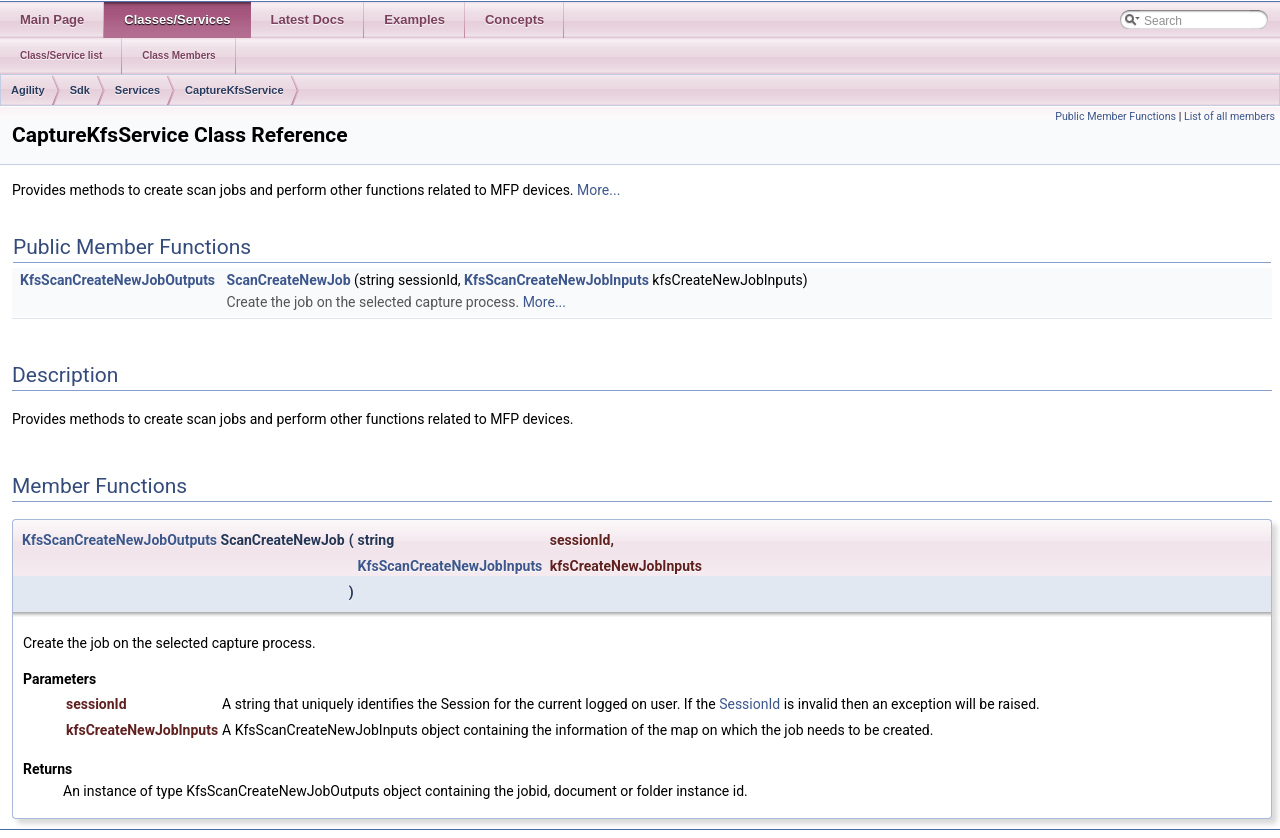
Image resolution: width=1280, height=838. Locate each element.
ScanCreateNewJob (289, 280)
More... (598, 190)
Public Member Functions (1115, 116)
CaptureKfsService (234, 90)
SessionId (749, 704)
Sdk (80, 90)
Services (137, 90)
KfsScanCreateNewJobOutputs (117, 280)
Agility (28, 90)
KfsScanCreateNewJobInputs (556, 280)
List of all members (1229, 116)
